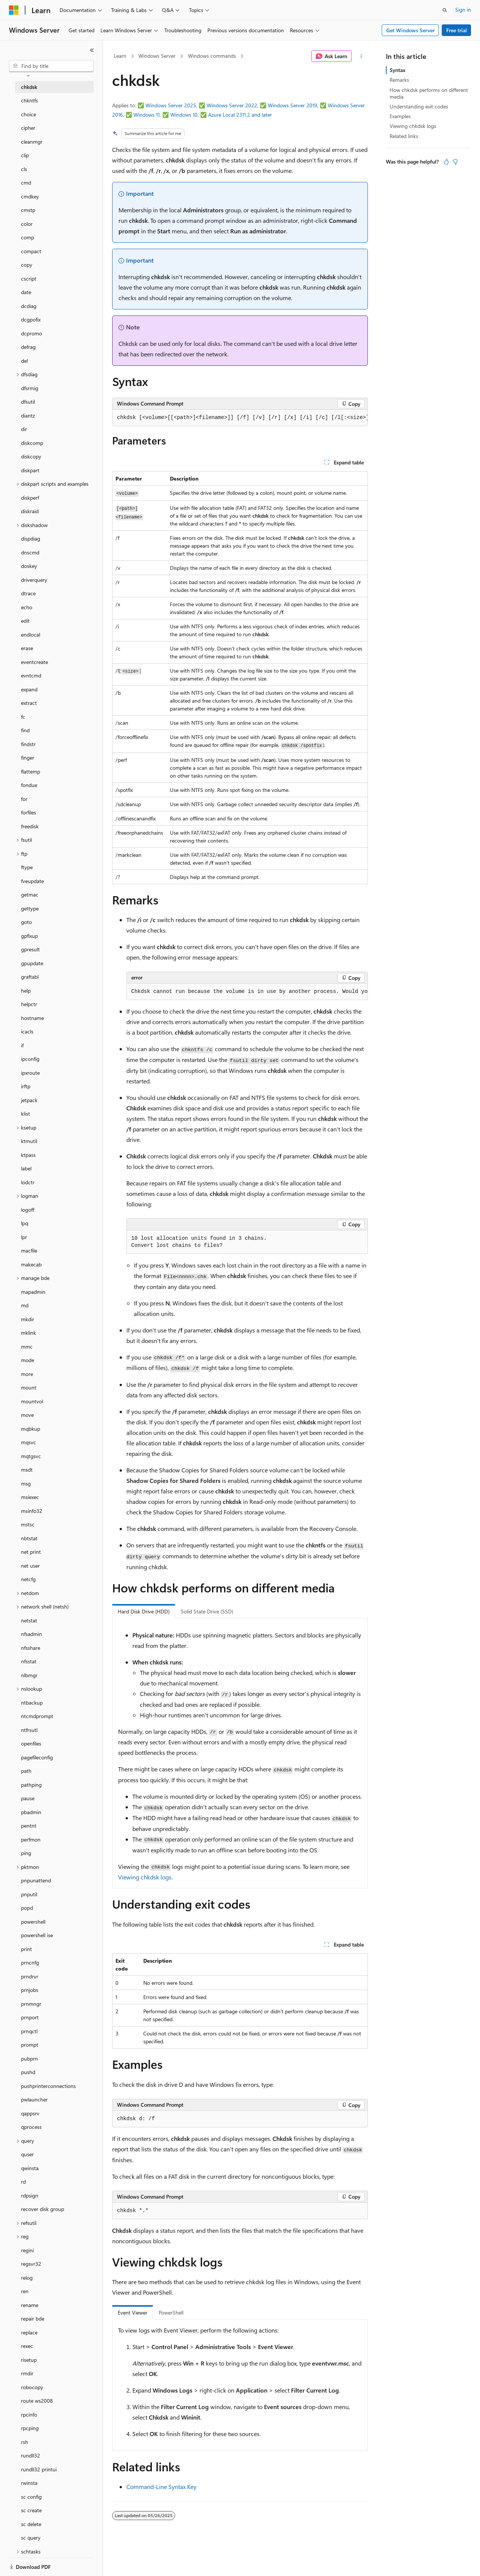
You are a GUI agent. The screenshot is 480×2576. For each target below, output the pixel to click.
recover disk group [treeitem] (42, 2209)
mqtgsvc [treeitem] (31, 1456)
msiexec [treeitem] (30, 1497)
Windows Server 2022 (232, 105)
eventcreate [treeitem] (34, 661)
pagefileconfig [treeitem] (37, 1757)
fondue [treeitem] (29, 785)
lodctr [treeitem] (27, 1182)
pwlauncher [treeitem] (34, 2099)
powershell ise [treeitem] (37, 1935)
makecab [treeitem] (31, 1264)
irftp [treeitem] (25, 1086)
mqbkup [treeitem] (30, 1428)
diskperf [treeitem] (30, 497)
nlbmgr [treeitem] (29, 1675)
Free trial (456, 30)
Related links (404, 136)
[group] (240, 418)
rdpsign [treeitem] (29, 2195)
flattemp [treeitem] (30, 771)
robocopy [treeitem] (32, 2387)
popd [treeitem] (27, 1907)
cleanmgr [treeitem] (31, 141)
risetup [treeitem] (29, 2359)
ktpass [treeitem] (28, 1154)
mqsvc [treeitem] (28, 1442)
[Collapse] (92, 50)
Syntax (397, 70)
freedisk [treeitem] (30, 826)
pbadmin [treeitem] (31, 1812)
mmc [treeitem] (27, 1346)
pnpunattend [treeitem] (36, 1880)
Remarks (399, 79)
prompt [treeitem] (29, 2044)
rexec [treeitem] (27, 2345)
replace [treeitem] (29, 2332)
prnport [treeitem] (30, 2017)
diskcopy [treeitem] (31, 456)
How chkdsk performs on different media (429, 93)
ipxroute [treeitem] (30, 1072)
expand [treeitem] (29, 689)
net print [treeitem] (31, 1551)
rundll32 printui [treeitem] (39, 2469)
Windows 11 (147, 114)
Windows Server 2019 (292, 105)
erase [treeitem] (27, 648)
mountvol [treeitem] (32, 1401)
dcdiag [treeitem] (28, 305)
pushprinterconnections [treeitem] (48, 2085)
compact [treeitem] (31, 251)
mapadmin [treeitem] (33, 1291)
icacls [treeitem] (27, 1031)
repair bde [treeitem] (32, 2318)
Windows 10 (184, 114)
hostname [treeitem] (32, 1017)
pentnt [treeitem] (28, 1825)
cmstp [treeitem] (28, 209)
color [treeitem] (27, 223)
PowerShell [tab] (171, 2312)
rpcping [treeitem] (30, 2428)
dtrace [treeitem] (28, 593)
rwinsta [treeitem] (29, 2482)
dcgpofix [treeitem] (30, 319)
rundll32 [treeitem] (30, 2455)
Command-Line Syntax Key (161, 2486)
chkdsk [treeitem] (29, 86)
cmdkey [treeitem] (30, 196)
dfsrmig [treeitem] (29, 388)
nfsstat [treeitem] (28, 1661)
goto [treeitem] (26, 921)
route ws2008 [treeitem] (37, 2400)
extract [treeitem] (29, 702)
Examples (400, 116)
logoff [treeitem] (27, 1209)
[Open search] (444, 10)
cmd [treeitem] (26, 182)
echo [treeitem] (26, 607)
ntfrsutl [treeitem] (29, 1729)
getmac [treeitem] (29, 894)
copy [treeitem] (26, 264)
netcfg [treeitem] (28, 1579)
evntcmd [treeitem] (31, 675)
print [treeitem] (26, 1949)
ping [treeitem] (26, 1853)
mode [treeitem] (27, 1360)
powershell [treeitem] (33, 1921)
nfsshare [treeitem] (30, 1647)
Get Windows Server (410, 30)
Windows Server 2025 (171, 105)
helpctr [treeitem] (29, 1004)
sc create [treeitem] (31, 2510)
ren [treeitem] (24, 2291)
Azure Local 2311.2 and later (240, 114)
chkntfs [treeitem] (29, 100)
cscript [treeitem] (28, 278)
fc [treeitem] (23, 716)
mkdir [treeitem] (27, 1319)
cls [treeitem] (24, 169)
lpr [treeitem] (24, 1237)
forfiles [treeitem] (28, 812)
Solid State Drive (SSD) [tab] (207, 1611)
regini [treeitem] (27, 2250)
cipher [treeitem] (28, 127)
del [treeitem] (24, 360)
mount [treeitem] (28, 1387)
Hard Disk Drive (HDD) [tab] (144, 1611)
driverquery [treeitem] (34, 579)
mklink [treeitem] (28, 1332)
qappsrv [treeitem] (30, 2113)
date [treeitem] (26, 292)
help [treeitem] (26, 990)
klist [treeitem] (25, 1113)
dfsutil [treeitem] (28, 401)
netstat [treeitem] (29, 1620)
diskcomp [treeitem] (32, 442)
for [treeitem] (24, 798)
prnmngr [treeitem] (31, 2003)
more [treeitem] (27, 1373)
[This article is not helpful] (455, 161)
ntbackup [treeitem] (32, 1702)
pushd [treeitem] (28, 2072)
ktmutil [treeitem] (29, 1141)
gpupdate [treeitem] (32, 963)
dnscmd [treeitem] (30, 552)
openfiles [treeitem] (31, 1743)
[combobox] (51, 66)
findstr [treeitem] (28, 744)
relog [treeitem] (27, 2277)
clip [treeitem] (25, 155)
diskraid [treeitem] (30, 511)
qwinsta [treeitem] (30, 2168)
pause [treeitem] (27, 1798)
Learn (120, 55)
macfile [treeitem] (29, 1250)
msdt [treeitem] (27, 1469)
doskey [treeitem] (29, 565)
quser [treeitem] (27, 2154)
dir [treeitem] (24, 429)
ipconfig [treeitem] (30, 1058)
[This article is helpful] (446, 161)
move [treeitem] (27, 1414)
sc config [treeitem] (31, 2496)
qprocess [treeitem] (31, 2126)
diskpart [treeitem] (30, 470)
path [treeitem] (26, 1770)
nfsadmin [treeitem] (31, 1633)
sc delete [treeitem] (31, 2524)
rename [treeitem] (29, 2305)
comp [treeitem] (27, 237)
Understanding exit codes (419, 106)
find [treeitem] (25, 730)
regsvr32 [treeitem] (31, 2263)
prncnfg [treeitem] (30, 1962)
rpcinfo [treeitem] (29, 2414)
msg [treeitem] (26, 1483)
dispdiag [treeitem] (30, 538)
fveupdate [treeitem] (32, 881)
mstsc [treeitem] (27, 1524)
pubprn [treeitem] (29, 2058)
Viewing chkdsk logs (144, 1877)
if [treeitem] (22, 1045)
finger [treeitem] (27, 757)
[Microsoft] (14, 10)
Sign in (463, 9)
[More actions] (361, 56)
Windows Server (157, 55)
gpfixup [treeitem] (29, 935)
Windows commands (212, 55)
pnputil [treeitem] (29, 1894)
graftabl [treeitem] (30, 976)
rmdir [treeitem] (27, 2373)
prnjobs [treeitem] (29, 1989)
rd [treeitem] (23, 2181)
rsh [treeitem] (24, 2441)
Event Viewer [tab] (132, 2312)
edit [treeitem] (25, 620)
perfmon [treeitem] (30, 1839)
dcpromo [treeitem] (31, 333)
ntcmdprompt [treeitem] (37, 1716)
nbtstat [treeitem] (29, 1538)
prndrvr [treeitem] (29, 1976)
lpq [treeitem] (24, 1223)
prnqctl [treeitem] (29, 2031)
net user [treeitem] (30, 1565)
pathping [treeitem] (31, 1784)
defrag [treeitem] (28, 346)
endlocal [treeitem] (30, 634)
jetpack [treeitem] (29, 1100)
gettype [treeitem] (30, 908)
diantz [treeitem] (28, 415)
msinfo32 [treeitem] (31, 1510)
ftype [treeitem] (27, 867)
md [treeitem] (24, 1305)
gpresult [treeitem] (30, 949)
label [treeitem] (26, 1168)
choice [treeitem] (28, 114)
